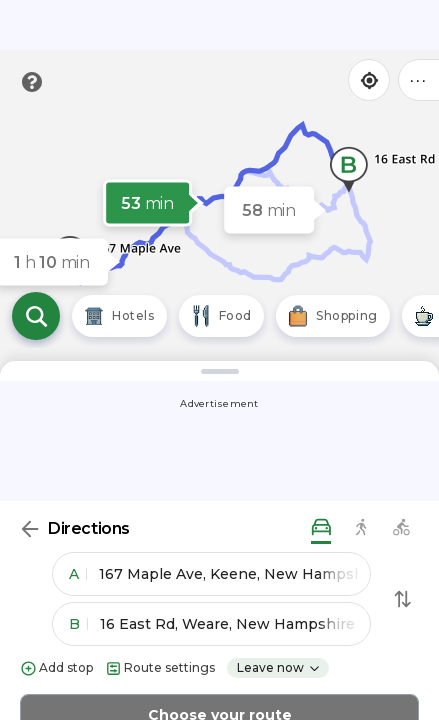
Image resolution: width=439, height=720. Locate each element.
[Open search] (36, 316)
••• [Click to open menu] (419, 79)
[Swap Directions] (403, 599)
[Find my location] (369, 80)
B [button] (78, 624)
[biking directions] (401, 528)
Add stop (56, 668)
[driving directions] (321, 528)
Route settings (160, 668)
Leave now (279, 667)
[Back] (30, 529)
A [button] (78, 574)
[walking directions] (361, 528)
